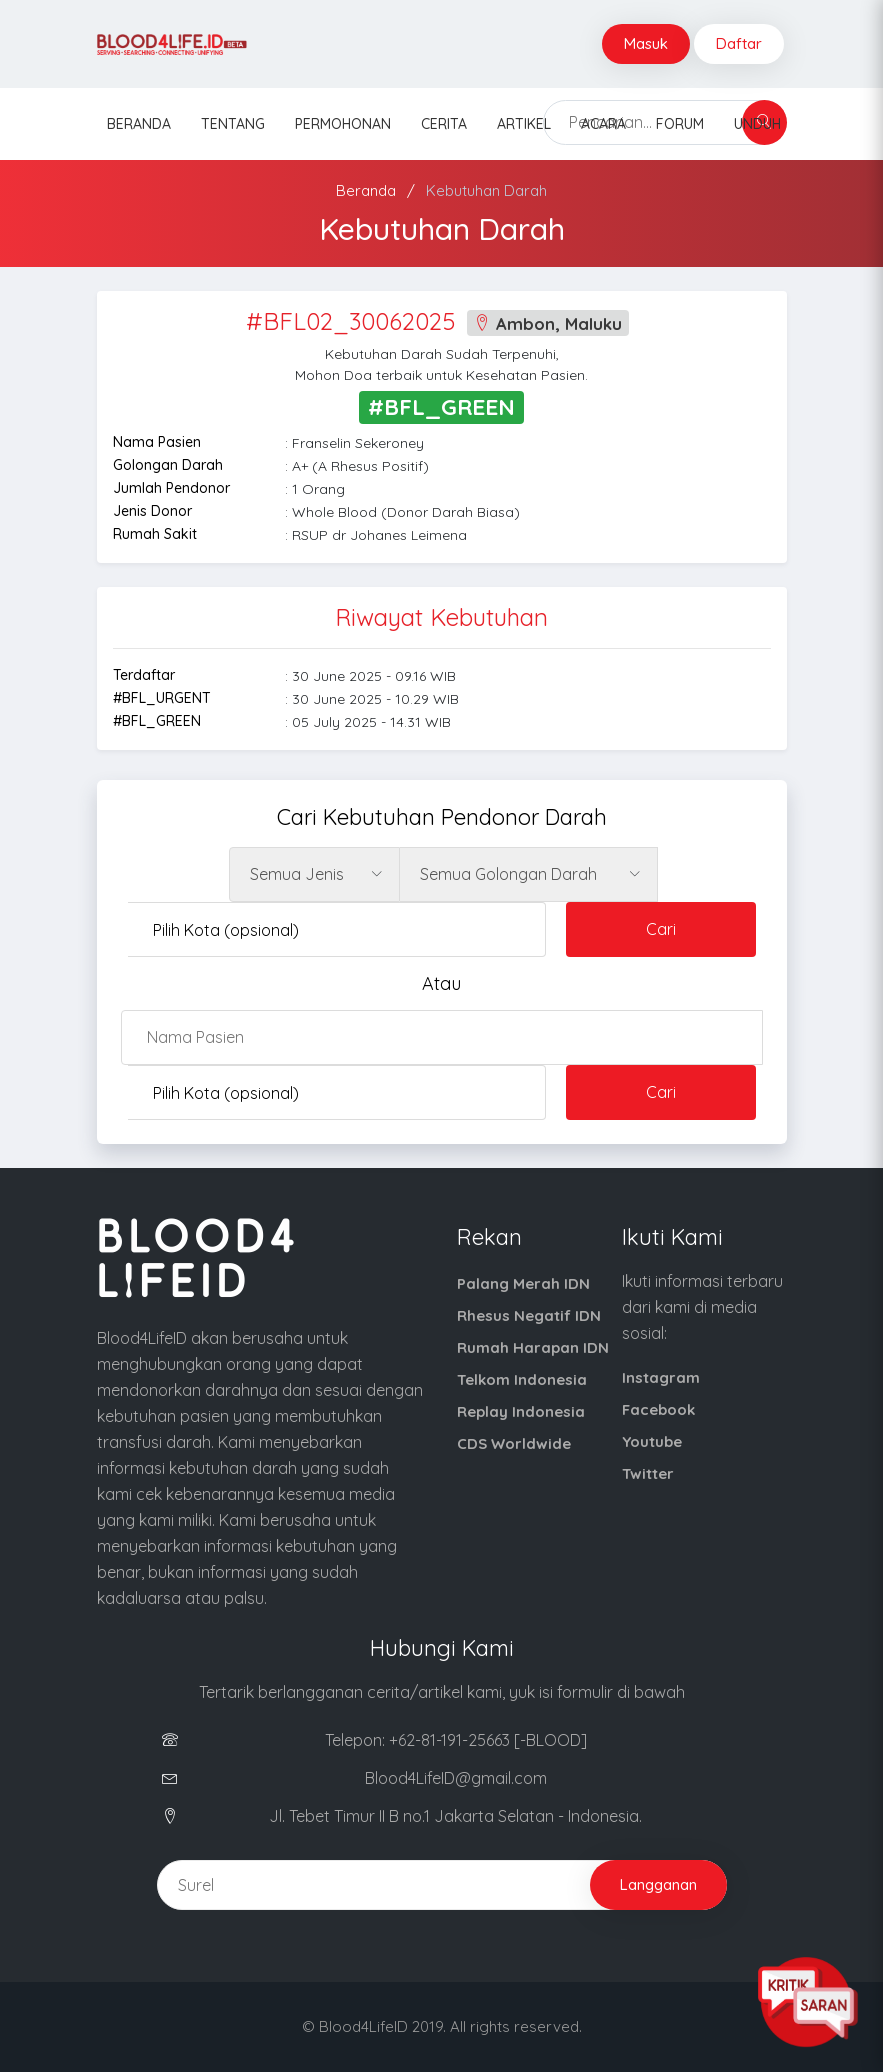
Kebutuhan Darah (486, 190)
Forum (680, 124)
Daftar (739, 43)
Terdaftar (144, 675)
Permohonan (343, 124)
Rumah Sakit (155, 534)
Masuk (646, 43)
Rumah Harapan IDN (533, 1347)
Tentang (233, 124)
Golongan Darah (168, 465)
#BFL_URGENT (162, 698)
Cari (661, 929)
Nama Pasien (157, 442)
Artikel (524, 124)
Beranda (139, 124)
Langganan (658, 1884)
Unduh (757, 124)
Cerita (444, 124)
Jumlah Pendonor (171, 488)
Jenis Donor (152, 511)
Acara (603, 124)
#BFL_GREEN (157, 721)
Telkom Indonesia (522, 1379)
